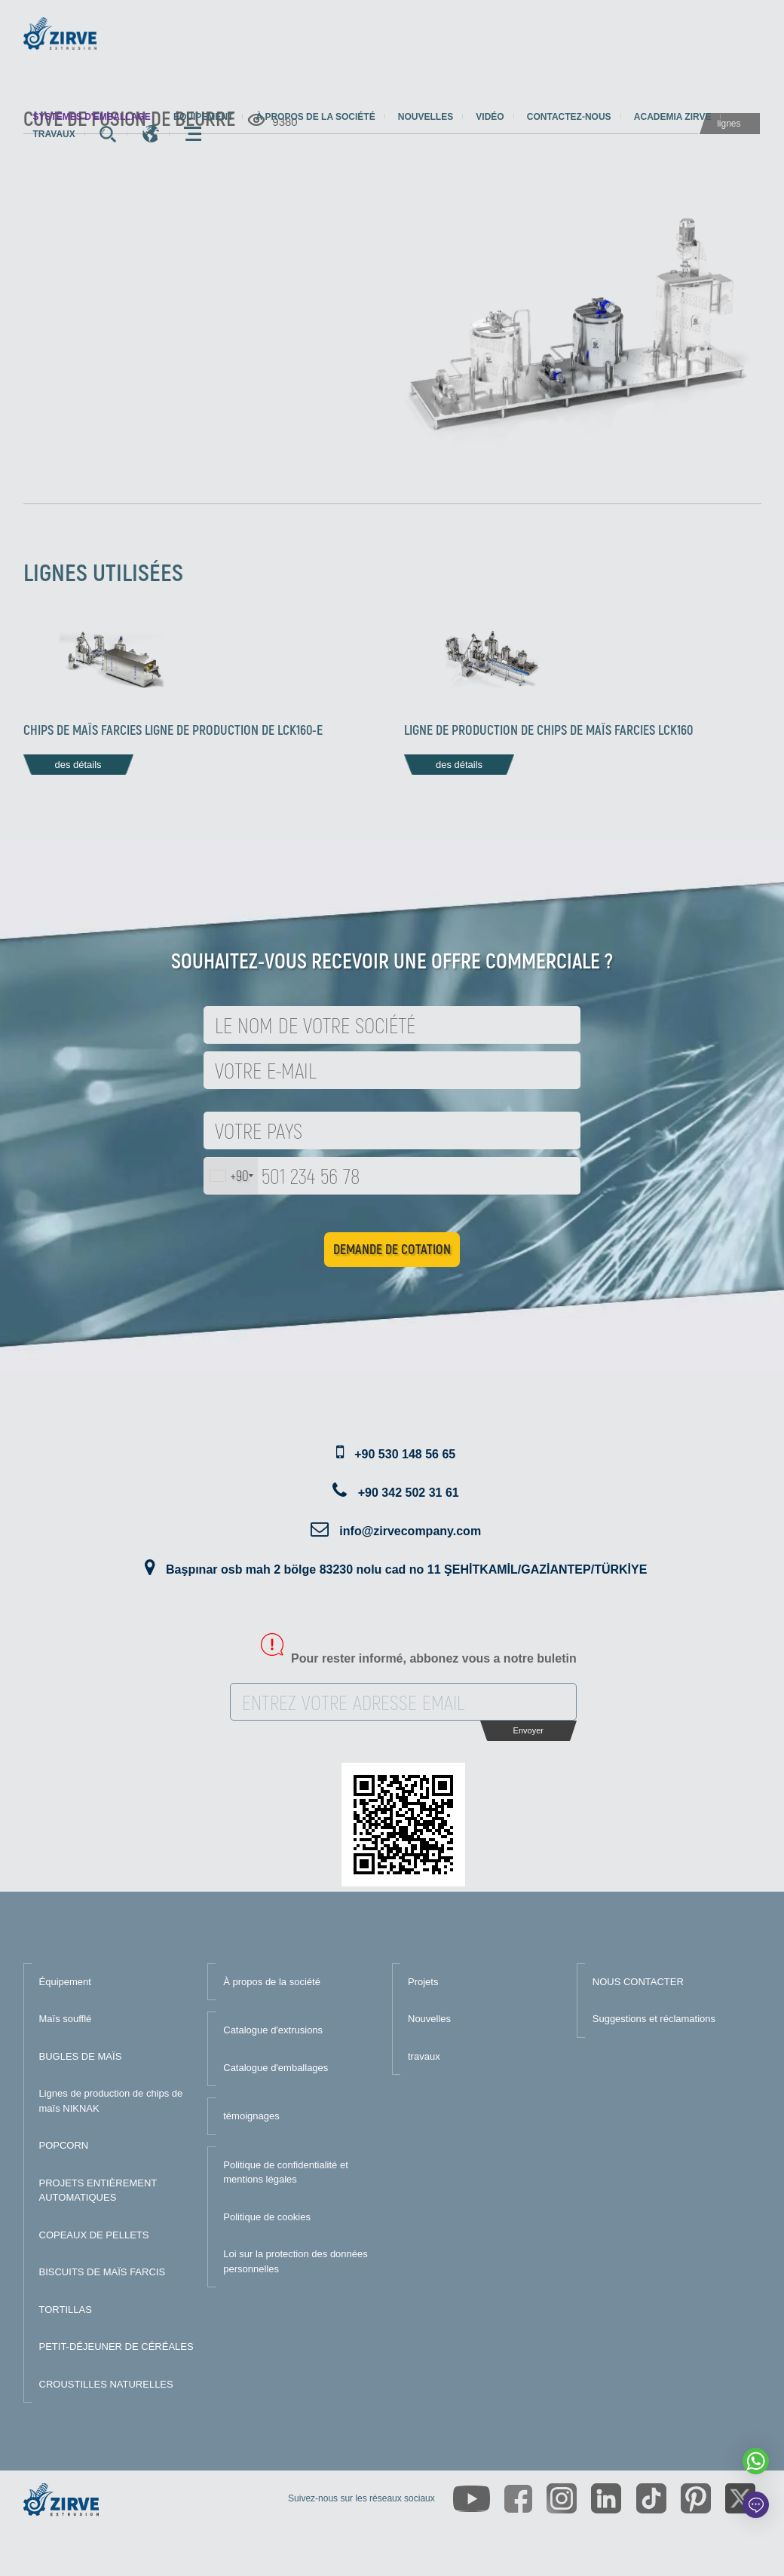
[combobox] (231, 1176)
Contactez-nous (569, 117)
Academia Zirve (673, 117)
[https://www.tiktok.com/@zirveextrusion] (651, 2498)
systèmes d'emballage (92, 117)
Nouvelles (425, 117)
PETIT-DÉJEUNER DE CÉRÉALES (116, 2346)
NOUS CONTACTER (638, 1981)
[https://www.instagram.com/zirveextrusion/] (562, 2498)
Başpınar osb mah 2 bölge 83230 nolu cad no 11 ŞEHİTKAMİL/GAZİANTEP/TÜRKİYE (406, 1569)
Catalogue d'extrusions (273, 2030)
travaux (54, 134)
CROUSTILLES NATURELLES (106, 2384)
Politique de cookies (267, 2217)
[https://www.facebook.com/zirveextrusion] (518, 2499)
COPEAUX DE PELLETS (94, 2235)
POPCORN (64, 2145)
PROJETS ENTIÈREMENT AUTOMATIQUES (98, 2190)
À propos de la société (315, 117)
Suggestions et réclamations (654, 2018)
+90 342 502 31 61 (408, 1492)
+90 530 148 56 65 (404, 1454)
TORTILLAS (65, 2309)
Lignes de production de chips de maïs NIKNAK (111, 2101)
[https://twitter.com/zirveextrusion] (740, 2498)
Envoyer (528, 1730)
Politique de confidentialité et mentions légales (285, 2172)
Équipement (203, 117)
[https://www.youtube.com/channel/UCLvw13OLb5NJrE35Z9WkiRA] (471, 2499)
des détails (77, 764)
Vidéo (490, 117)
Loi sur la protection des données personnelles (295, 2261)
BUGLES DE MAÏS (80, 2056)
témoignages (251, 2116)
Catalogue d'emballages (275, 2067)
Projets (423, 1981)
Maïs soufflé (65, 2018)
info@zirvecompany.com (410, 1531)
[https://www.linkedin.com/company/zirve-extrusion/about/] (606, 2498)
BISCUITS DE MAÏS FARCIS (102, 2272)
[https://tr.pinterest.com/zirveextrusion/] (696, 2498)
